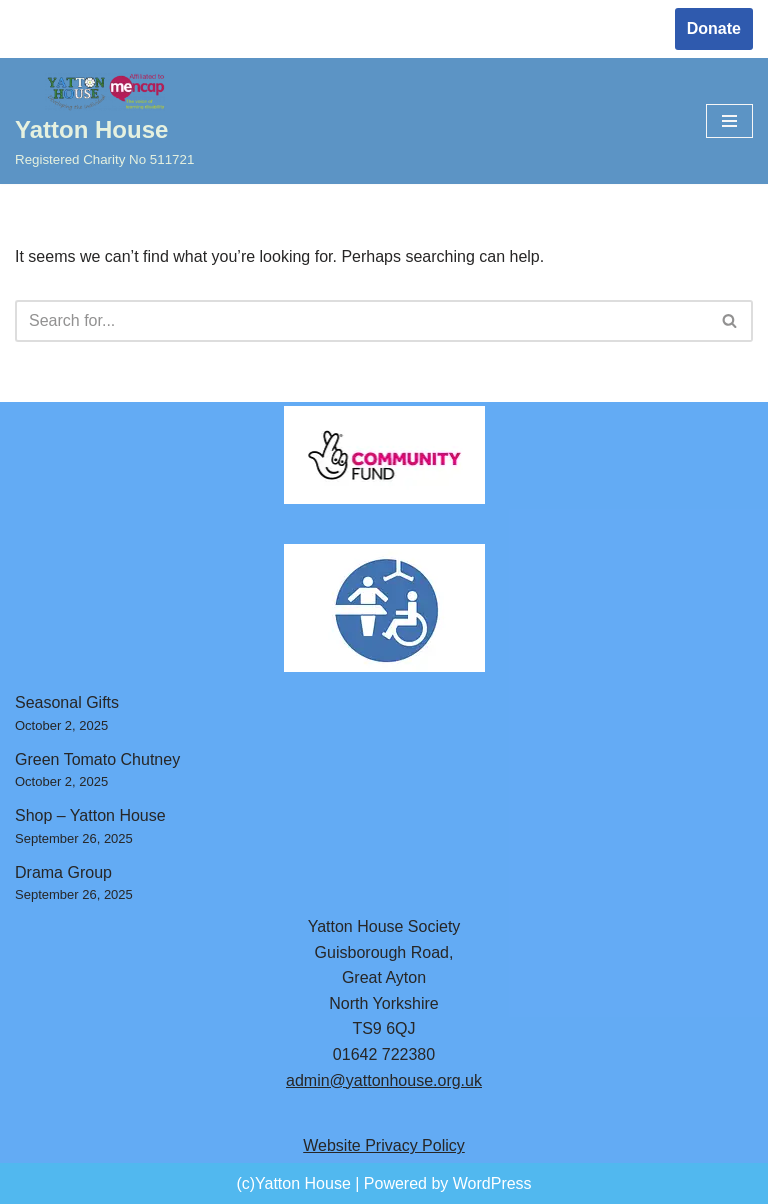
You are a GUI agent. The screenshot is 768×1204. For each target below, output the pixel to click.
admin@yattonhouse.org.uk (384, 1080)
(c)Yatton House (293, 1183)
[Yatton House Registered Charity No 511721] (104, 121)
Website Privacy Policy (384, 1145)
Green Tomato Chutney (97, 759)
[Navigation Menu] (729, 121)
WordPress (492, 1183)
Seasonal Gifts (67, 702)
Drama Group (63, 872)
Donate (714, 28)
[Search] (361, 321)
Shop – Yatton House (90, 815)
